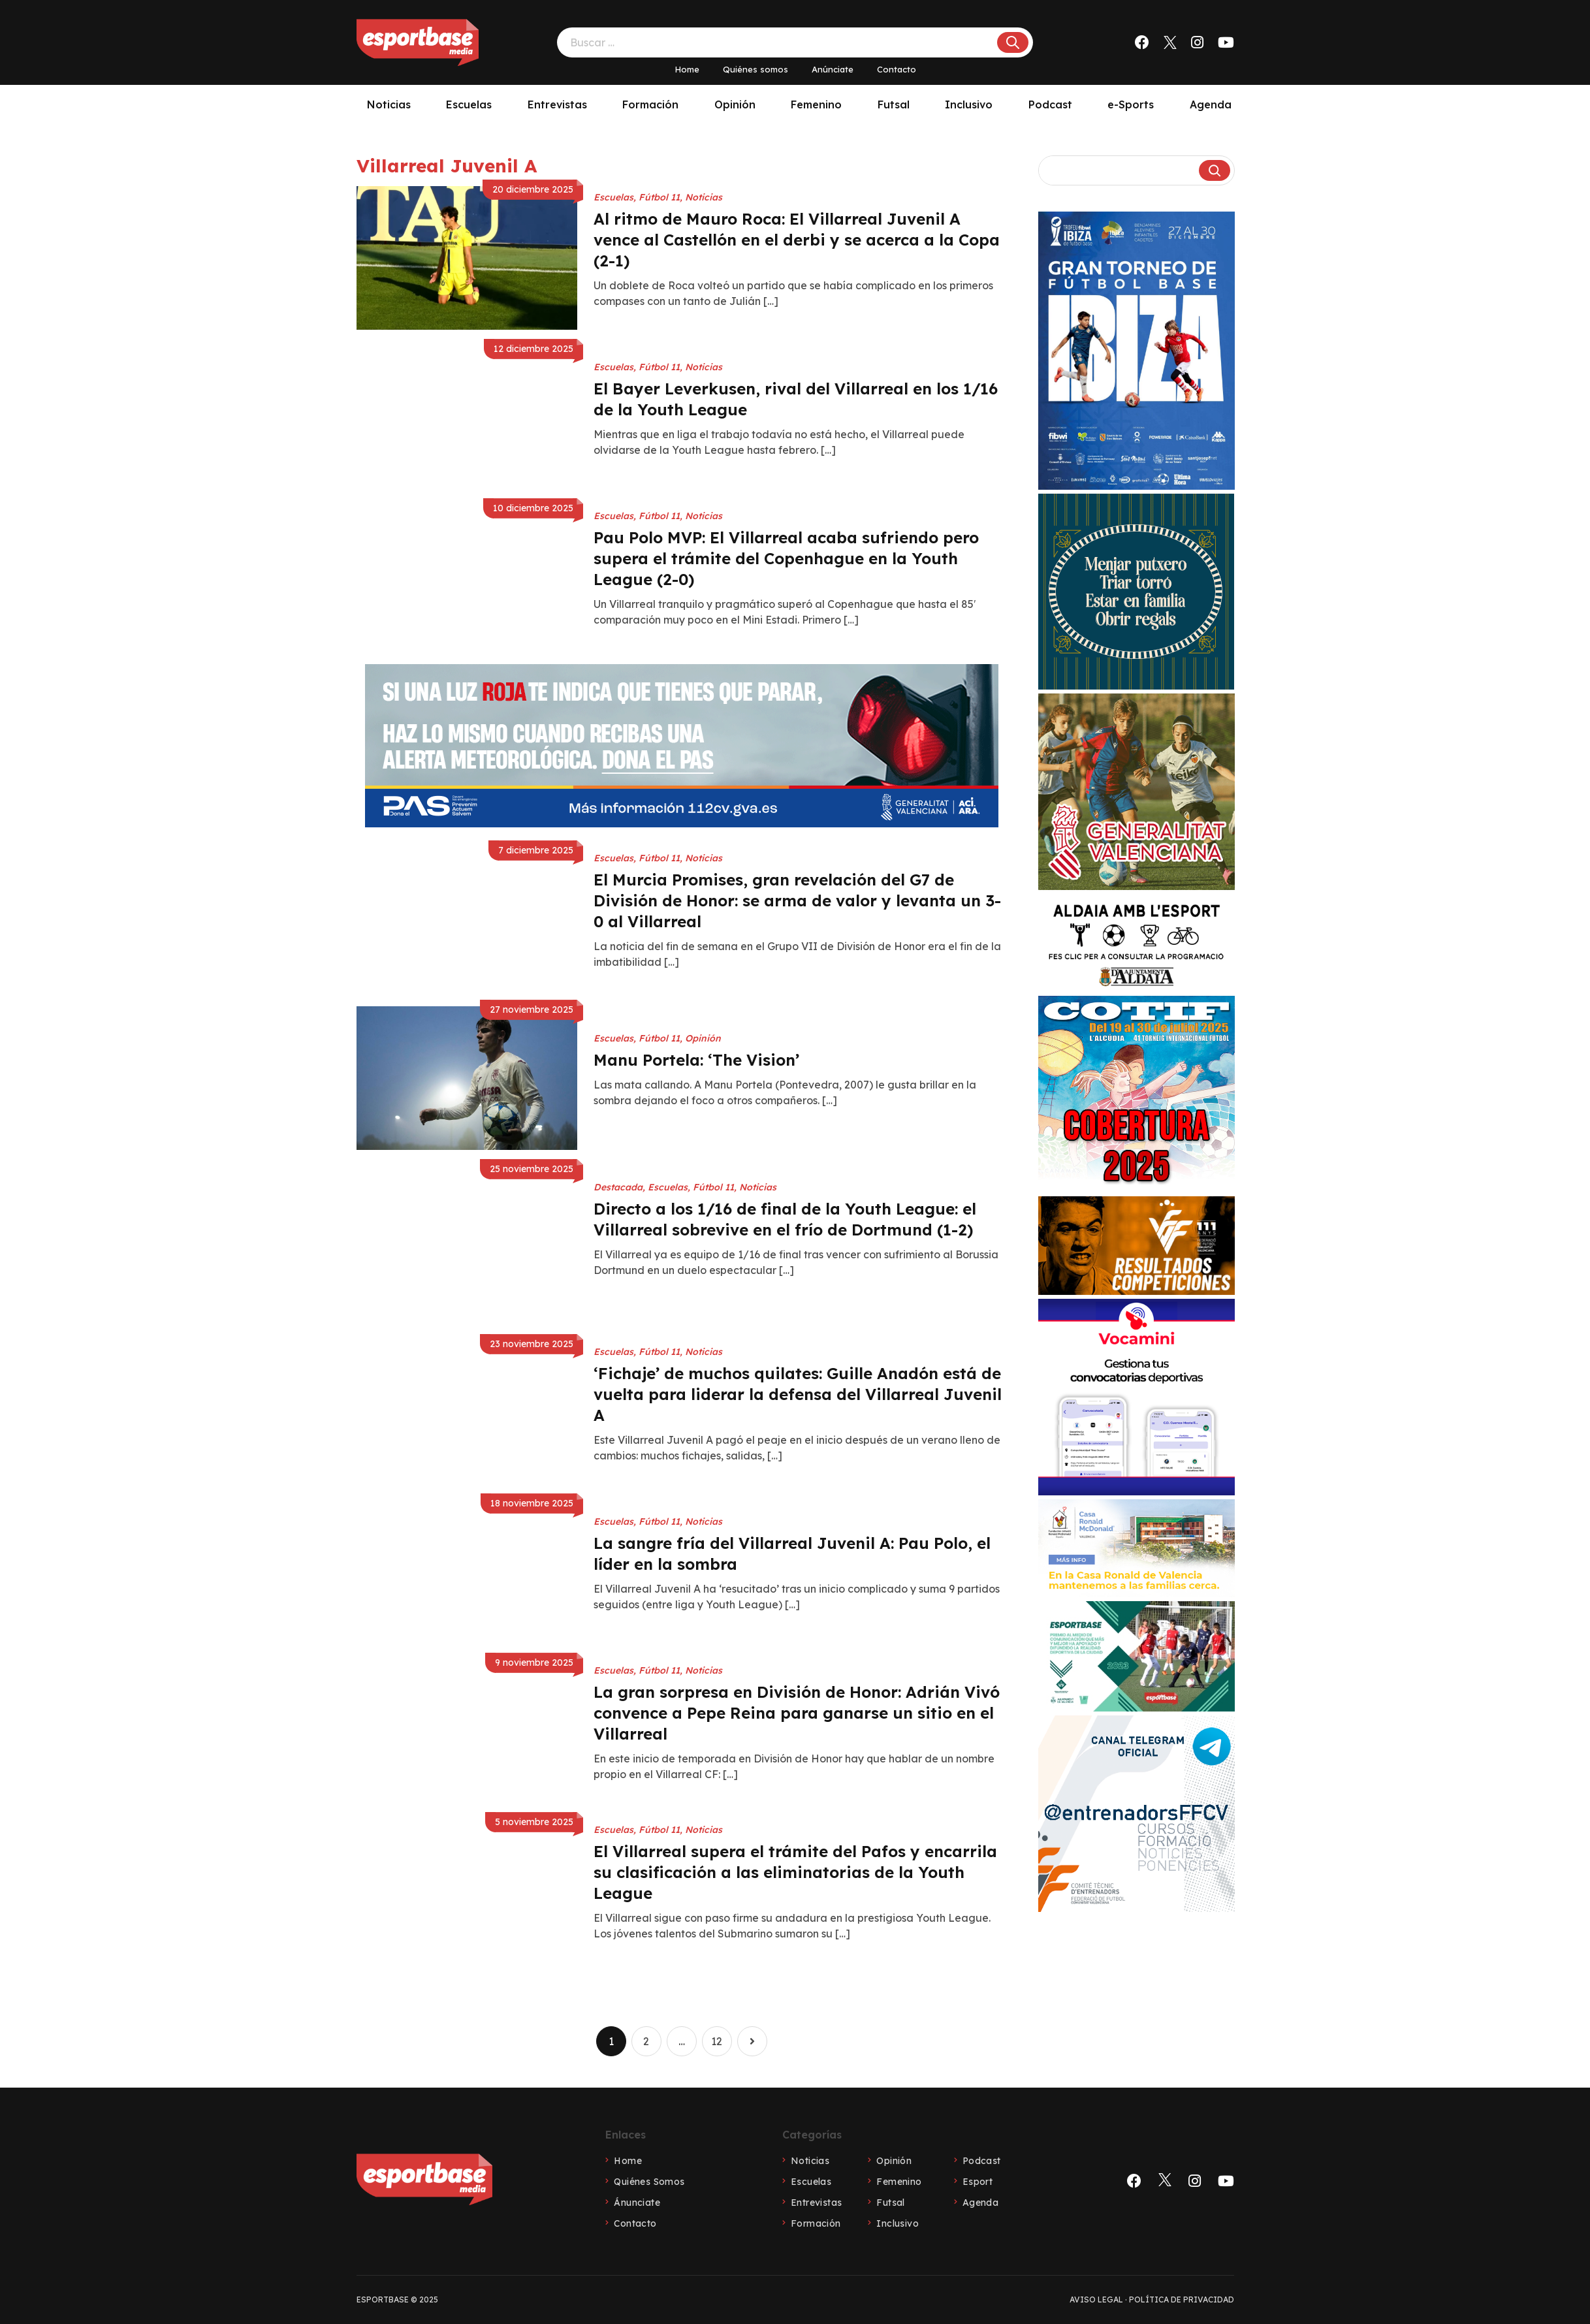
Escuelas (469, 104)
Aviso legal (1096, 2299)
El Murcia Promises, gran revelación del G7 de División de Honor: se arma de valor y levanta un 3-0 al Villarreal (797, 900)
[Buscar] (1214, 170)
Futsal (894, 104)
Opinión (734, 104)
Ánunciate (637, 2202)
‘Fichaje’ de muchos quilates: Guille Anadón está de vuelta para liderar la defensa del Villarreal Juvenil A (798, 1394)
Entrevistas (557, 104)
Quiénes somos (755, 69)
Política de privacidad (1181, 2299)
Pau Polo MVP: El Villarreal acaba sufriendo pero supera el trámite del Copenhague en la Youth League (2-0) (786, 558)
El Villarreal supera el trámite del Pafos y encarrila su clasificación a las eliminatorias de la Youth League (795, 1872)
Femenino (816, 104)
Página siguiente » (752, 2041)
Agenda (1211, 104)
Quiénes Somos (649, 2182)
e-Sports (1130, 104)
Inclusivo (969, 104)
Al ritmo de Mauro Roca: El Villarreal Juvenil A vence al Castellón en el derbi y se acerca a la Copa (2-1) (797, 239)
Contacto (896, 69)
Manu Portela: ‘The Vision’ (696, 1060)
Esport (977, 2182)
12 (716, 2041)
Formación (650, 104)
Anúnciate (832, 69)
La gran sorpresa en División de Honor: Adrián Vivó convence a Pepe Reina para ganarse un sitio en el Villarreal (797, 1712)
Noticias (389, 104)
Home (687, 69)
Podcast (1050, 104)
